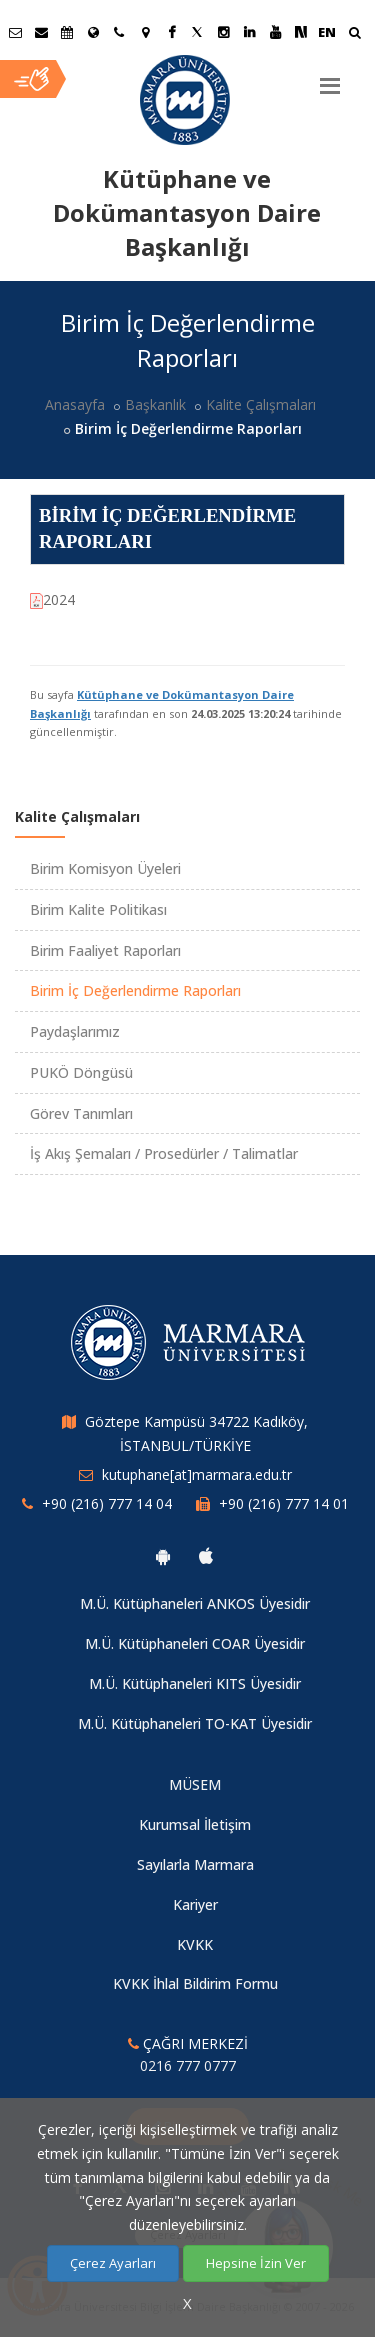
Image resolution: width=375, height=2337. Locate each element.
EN (327, 32)
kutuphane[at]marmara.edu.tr (197, 1474)
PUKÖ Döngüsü (81, 1072)
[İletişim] (119, 32)
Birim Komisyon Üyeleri (105, 868)
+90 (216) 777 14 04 (107, 1503)
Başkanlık (155, 404)
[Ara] (354, 34)
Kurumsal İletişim (195, 1824)
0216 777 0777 (188, 2065)
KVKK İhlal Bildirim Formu (195, 1983)
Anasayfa (75, 404)
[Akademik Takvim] (67, 32)
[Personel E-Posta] (41, 32)
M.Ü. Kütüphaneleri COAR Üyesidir (195, 1643)
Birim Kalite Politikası (98, 909)
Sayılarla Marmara (195, 1864)
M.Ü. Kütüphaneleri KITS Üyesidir (195, 1683)
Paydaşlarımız (75, 1031)
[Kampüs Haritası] (145, 32)
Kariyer (195, 1904)
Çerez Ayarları (113, 2263)
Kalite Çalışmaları (261, 404)
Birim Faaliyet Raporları (105, 950)
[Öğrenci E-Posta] (15, 32)
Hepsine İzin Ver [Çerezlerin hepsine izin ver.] (256, 2263)
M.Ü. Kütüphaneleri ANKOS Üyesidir (195, 1603)
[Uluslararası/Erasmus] (93, 32)
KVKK (195, 1944)
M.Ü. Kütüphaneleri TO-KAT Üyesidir (195, 1723)
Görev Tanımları (81, 1113)
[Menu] (330, 78)
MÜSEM (195, 1784)
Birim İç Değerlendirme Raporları (135, 990)
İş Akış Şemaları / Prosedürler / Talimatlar (164, 1153)
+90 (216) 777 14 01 (284, 1503)
